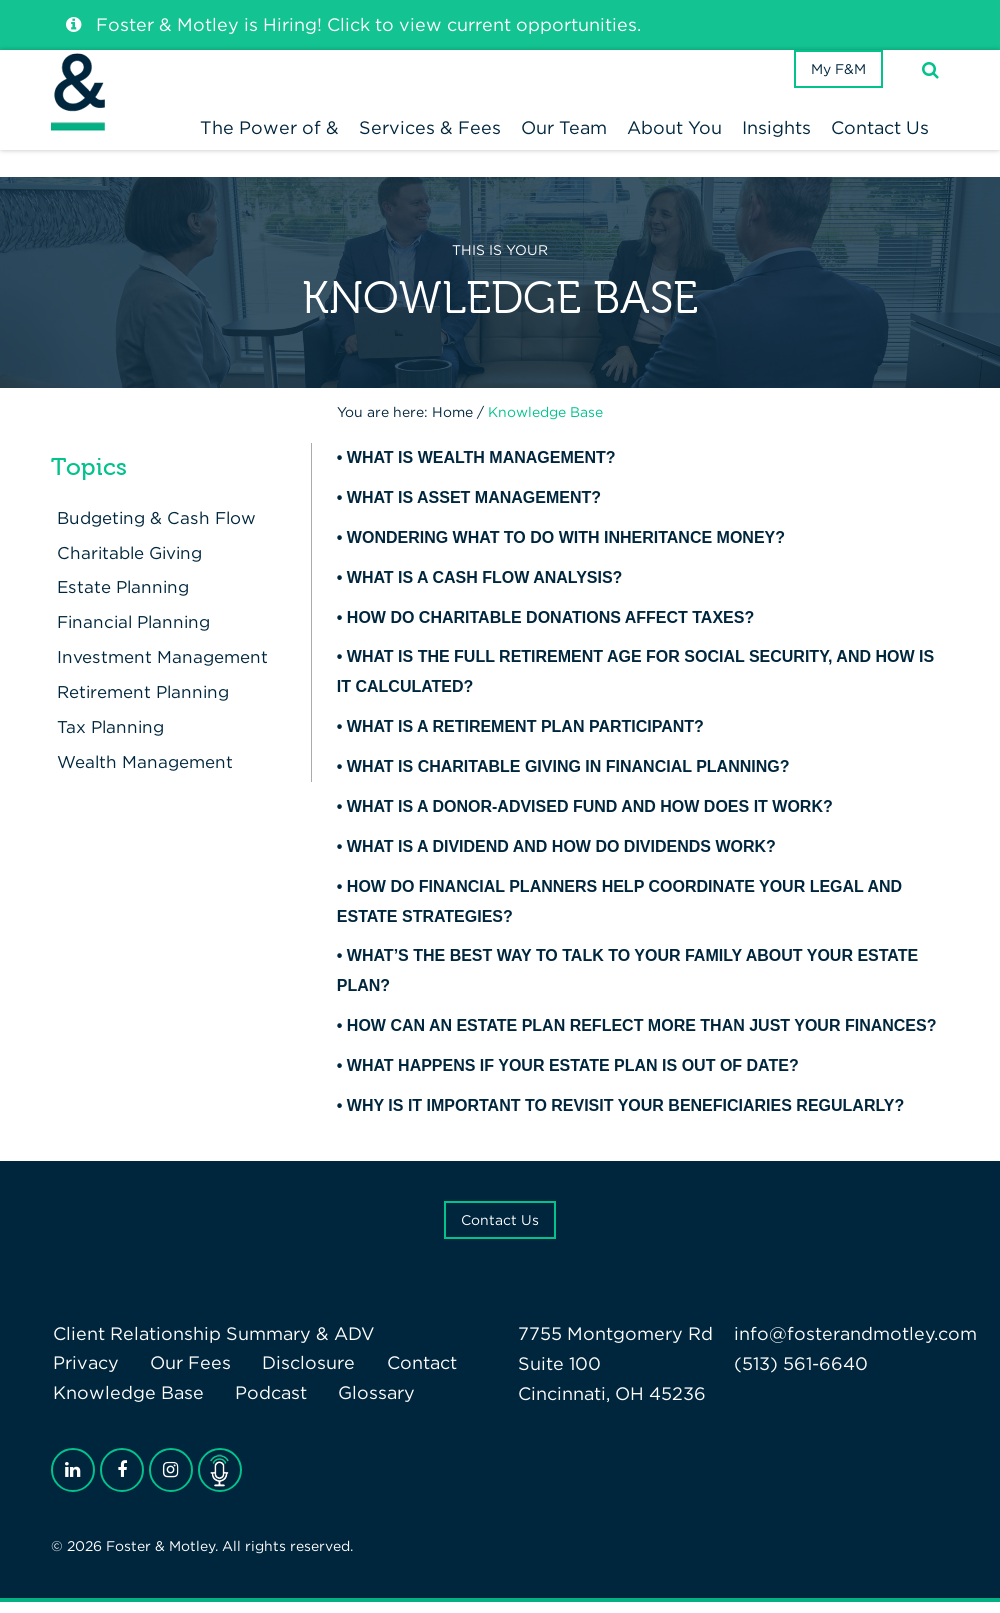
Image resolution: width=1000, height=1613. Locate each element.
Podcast (264, 1403)
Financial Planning (131, 632)
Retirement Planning (142, 702)
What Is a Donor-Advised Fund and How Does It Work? (590, 817)
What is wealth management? (481, 468)
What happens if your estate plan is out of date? (573, 1076)
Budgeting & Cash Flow (156, 528)
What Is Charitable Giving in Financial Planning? (568, 777)
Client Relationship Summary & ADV (212, 1343)
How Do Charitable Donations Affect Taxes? (550, 627)
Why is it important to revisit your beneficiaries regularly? (625, 1116)
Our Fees (183, 1373)
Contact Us (500, 1230)
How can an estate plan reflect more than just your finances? (642, 1036)
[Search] (930, 93)
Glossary (365, 1403)
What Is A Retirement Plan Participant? (525, 737)
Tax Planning (107, 737)
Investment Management (161, 667)
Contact (405, 1373)
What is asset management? (474, 508)
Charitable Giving (128, 562)
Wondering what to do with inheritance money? (566, 547)
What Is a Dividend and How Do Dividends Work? (561, 856)
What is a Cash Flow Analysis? (485, 587)
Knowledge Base (126, 1403)
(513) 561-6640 (801, 1373)
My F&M (833, 94)
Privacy (84, 1373)
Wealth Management (143, 772)
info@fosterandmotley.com (855, 1343)
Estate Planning (120, 597)
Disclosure (297, 1373)
